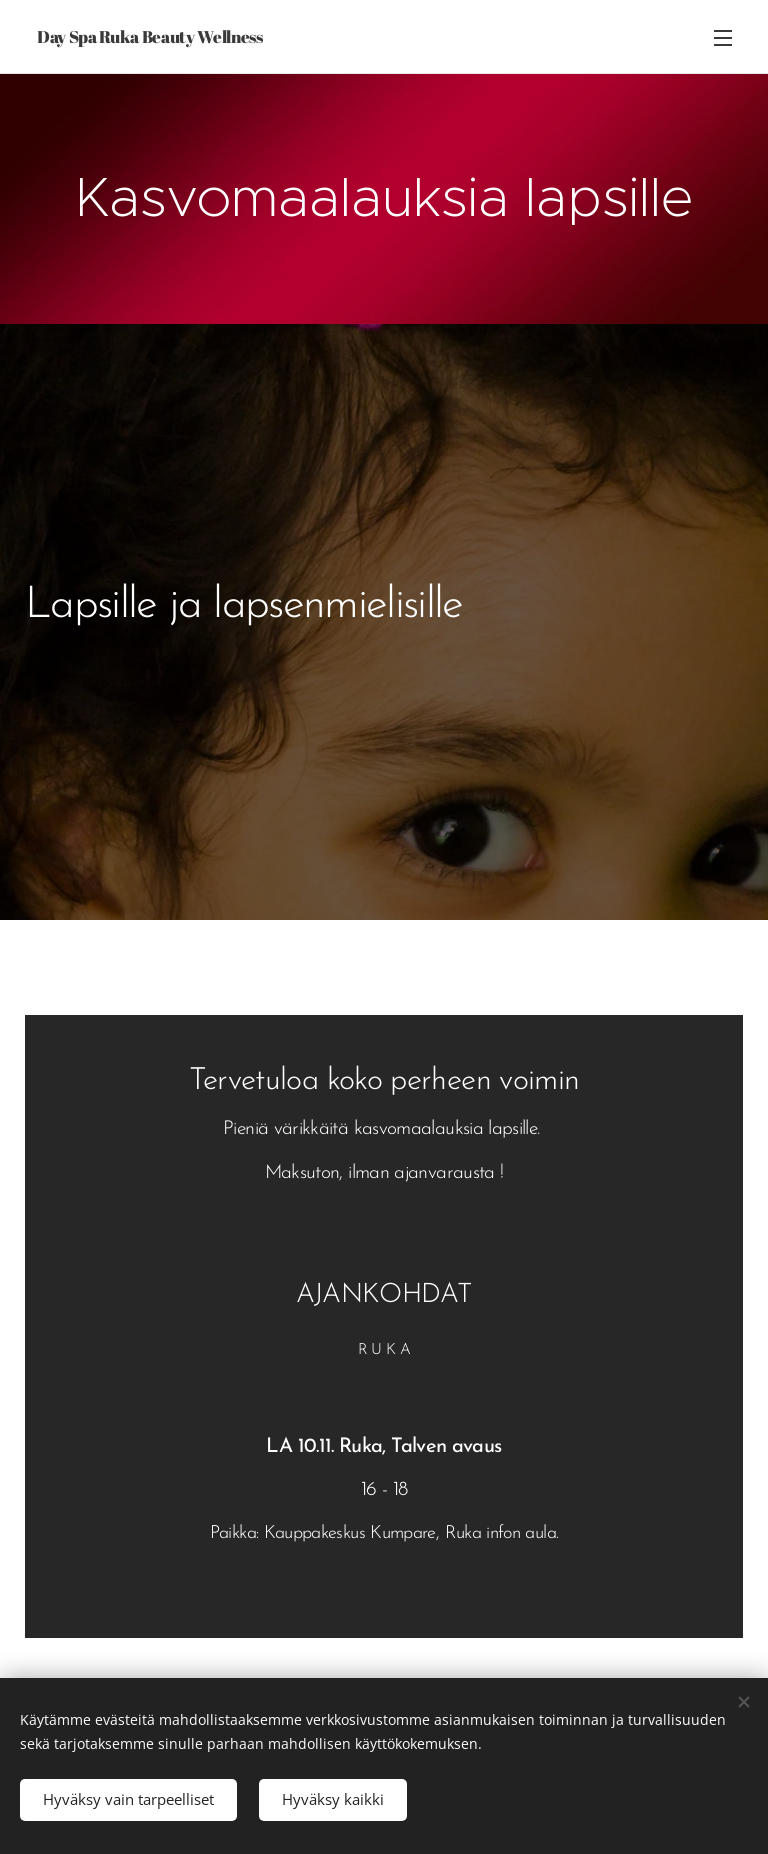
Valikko (723, 38)
